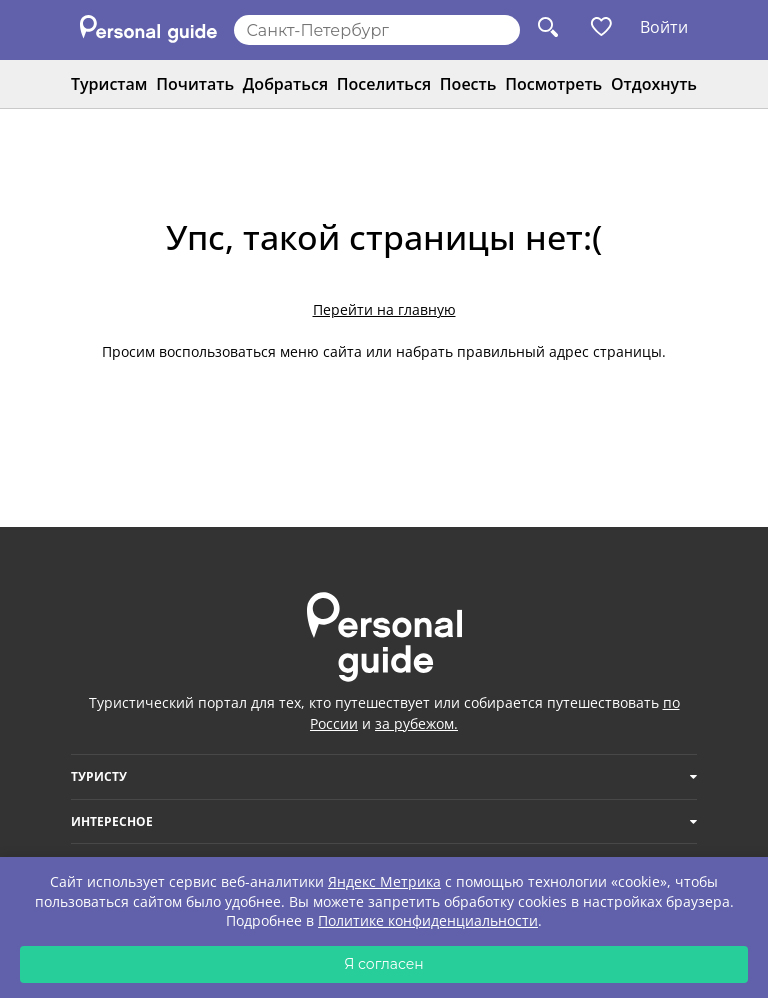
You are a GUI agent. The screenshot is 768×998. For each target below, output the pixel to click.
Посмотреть (553, 84)
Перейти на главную (384, 309)
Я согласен (384, 964)
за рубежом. (416, 723)
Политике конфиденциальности (428, 920)
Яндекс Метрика (384, 881)
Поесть (468, 84)
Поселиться (384, 84)
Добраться (285, 84)
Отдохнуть (654, 84)
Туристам (109, 84)
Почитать (195, 84)
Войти (664, 27)
